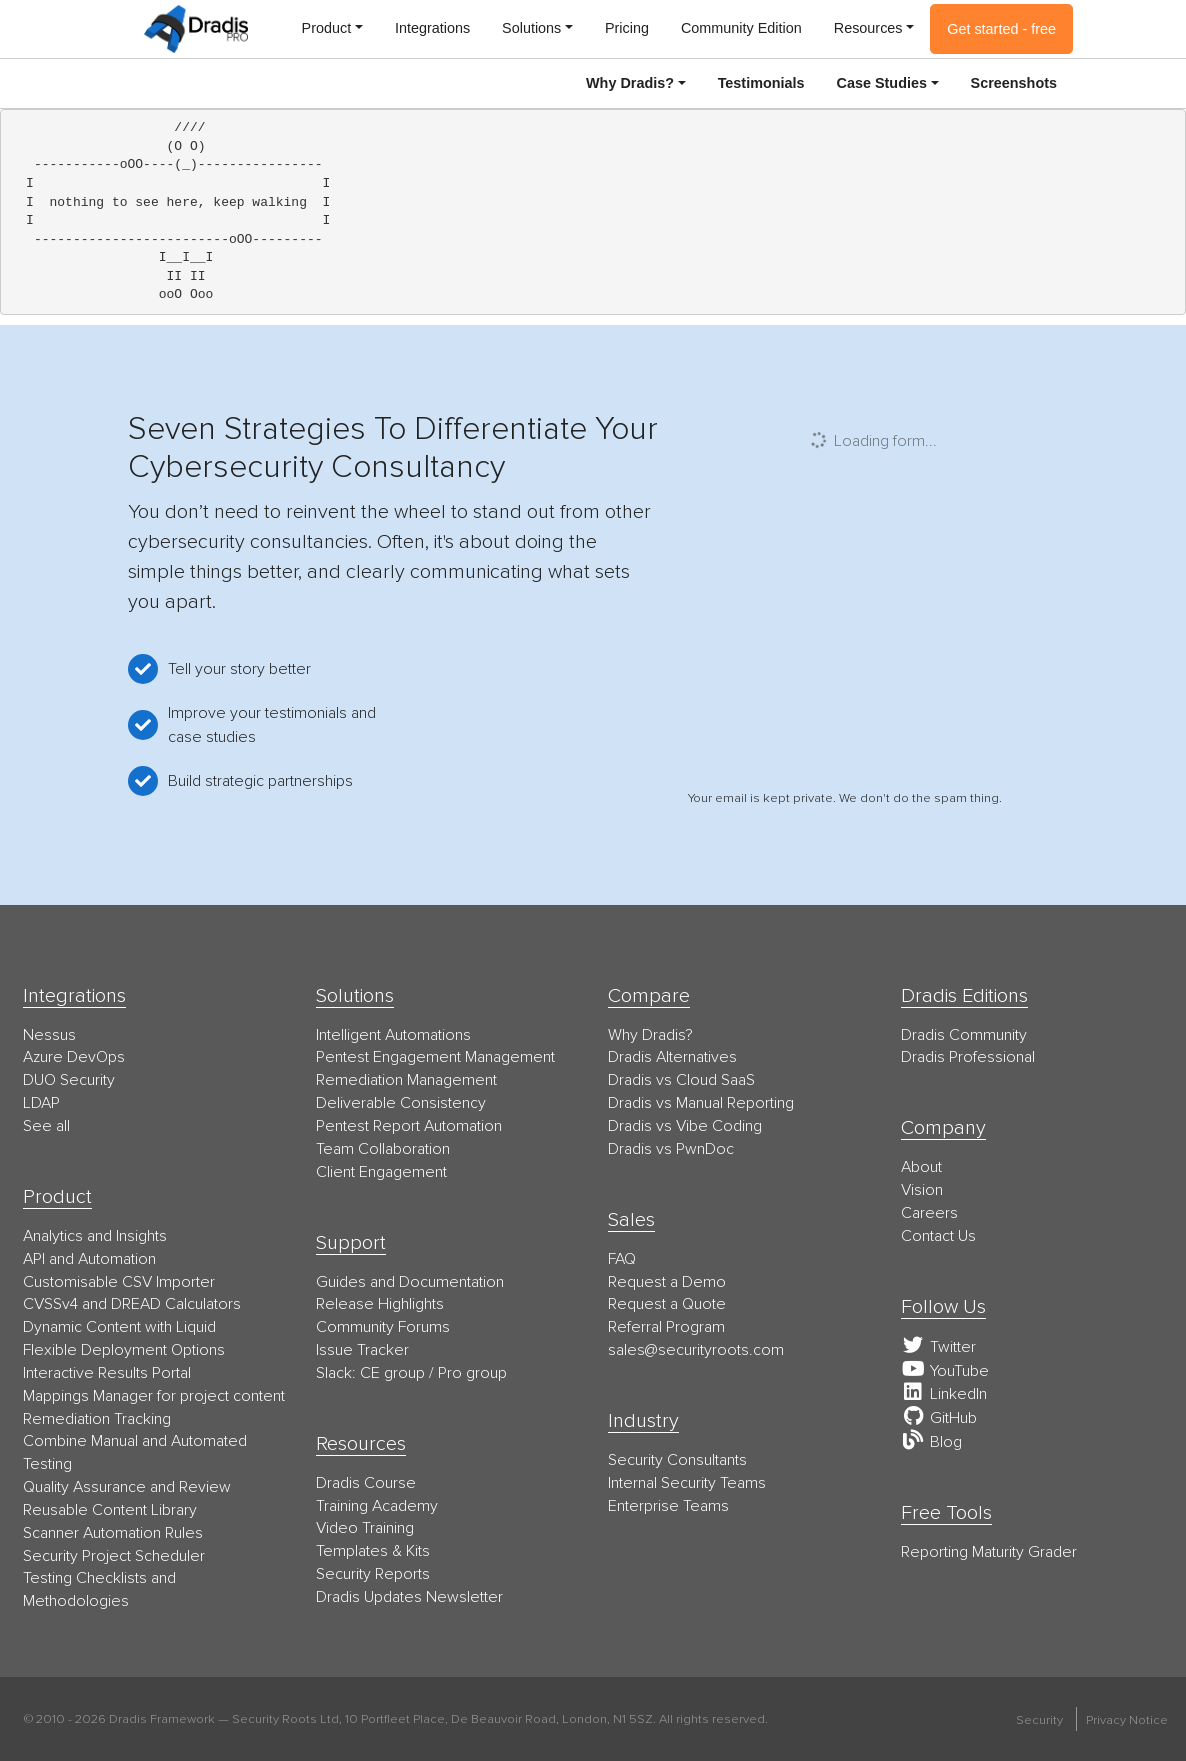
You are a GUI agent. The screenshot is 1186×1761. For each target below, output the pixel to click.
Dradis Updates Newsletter (409, 1597)
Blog (931, 1442)
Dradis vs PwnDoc (671, 1149)
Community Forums (383, 1327)
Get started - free (1001, 29)
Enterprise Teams (668, 1506)
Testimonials (761, 83)
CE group (392, 1373)
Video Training (365, 1528)
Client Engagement (381, 1172)
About (921, 1167)
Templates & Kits (373, 1551)
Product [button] (327, 28)
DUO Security (69, 1080)
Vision (922, 1190)
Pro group (472, 1373)
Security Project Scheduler (114, 1556)
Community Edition (741, 28)
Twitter (938, 1347)
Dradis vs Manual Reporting (701, 1103)
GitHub (939, 1418)
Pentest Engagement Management (435, 1057)
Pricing (627, 28)
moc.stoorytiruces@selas (696, 1350)
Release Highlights (380, 1304)
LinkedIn (944, 1394)
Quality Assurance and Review (127, 1487)
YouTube (945, 1371)
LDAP (41, 1103)
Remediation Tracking (97, 1419)
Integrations (432, 28)
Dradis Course (366, 1483)
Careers (929, 1213)
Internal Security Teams (687, 1483)
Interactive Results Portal (107, 1373)
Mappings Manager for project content (154, 1396)
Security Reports (373, 1574)
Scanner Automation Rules (113, 1533)
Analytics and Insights (95, 1236)
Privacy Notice (1127, 1720)
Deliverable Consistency (401, 1103)
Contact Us (938, 1236)
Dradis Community (964, 1035)
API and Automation (89, 1259)
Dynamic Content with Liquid (119, 1327)
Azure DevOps (74, 1057)
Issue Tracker (362, 1350)
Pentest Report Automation (409, 1126)
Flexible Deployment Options (124, 1350)
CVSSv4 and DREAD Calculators (132, 1304)
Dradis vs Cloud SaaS (681, 1080)
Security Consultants (677, 1460)
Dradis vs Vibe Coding (685, 1126)
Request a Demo (667, 1282)
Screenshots (1014, 83)
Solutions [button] (531, 28)
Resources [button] (868, 28)
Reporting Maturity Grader (989, 1552)
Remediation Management (406, 1080)
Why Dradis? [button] (630, 83)
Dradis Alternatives (672, 1057)
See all (46, 1126)
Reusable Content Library (110, 1510)
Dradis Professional (968, 1057)
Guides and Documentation (410, 1282)
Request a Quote (667, 1304)
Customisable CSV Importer (119, 1282)
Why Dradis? (650, 1035)
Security (1039, 1720)
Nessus (49, 1035)
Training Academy (377, 1506)
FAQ (622, 1259)
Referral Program (666, 1327)
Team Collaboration (383, 1149)
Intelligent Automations (393, 1035)
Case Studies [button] (882, 83)
